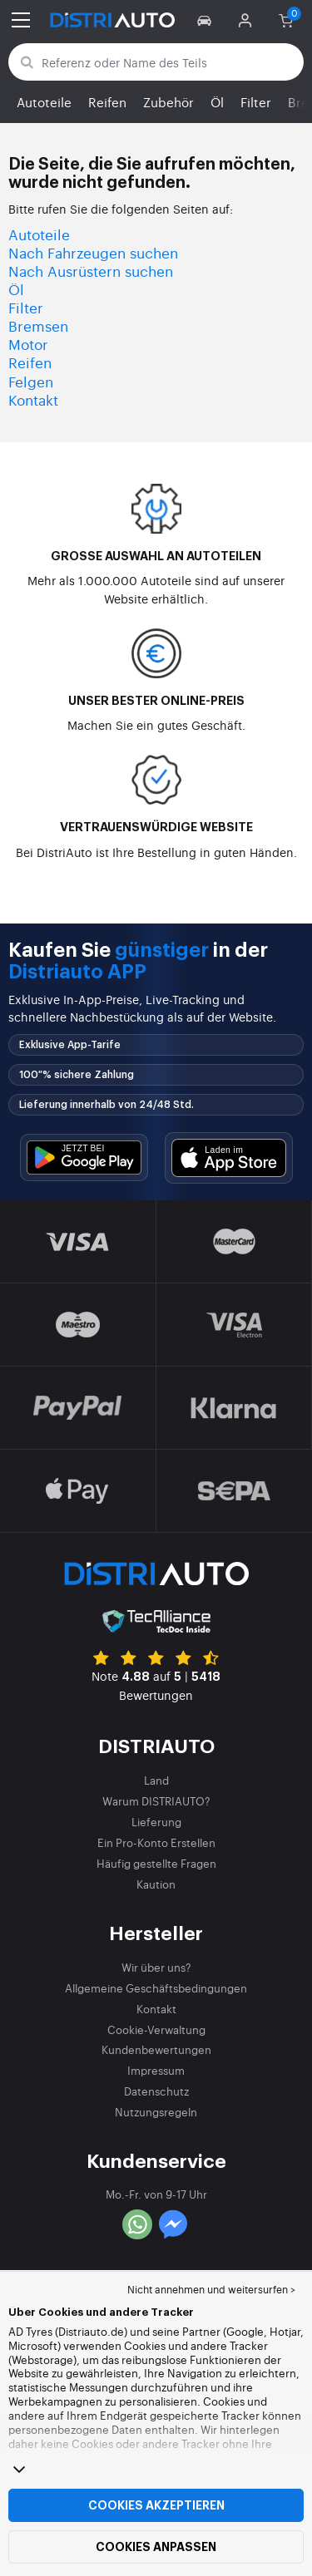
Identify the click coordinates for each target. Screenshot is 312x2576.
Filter (255, 102)
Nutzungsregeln (156, 2112)
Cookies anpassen (156, 2547)
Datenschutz (156, 2091)
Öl (217, 102)
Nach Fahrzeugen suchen (93, 252)
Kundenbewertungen (156, 2049)
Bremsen (38, 325)
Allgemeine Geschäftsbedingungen (156, 1988)
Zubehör (168, 102)
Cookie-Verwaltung (156, 2029)
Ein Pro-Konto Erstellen (156, 1842)
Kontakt (33, 399)
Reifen (107, 102)
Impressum (156, 2070)
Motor (28, 343)
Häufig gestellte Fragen (156, 1863)
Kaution (156, 1884)
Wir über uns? (156, 1967)
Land (156, 1780)
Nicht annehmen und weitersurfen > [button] (211, 2289)
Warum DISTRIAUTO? (156, 1801)
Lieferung (156, 1822)
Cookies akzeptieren (156, 2505)
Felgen (30, 381)
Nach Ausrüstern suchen (90, 270)
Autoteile (44, 102)
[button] (207, 20)
